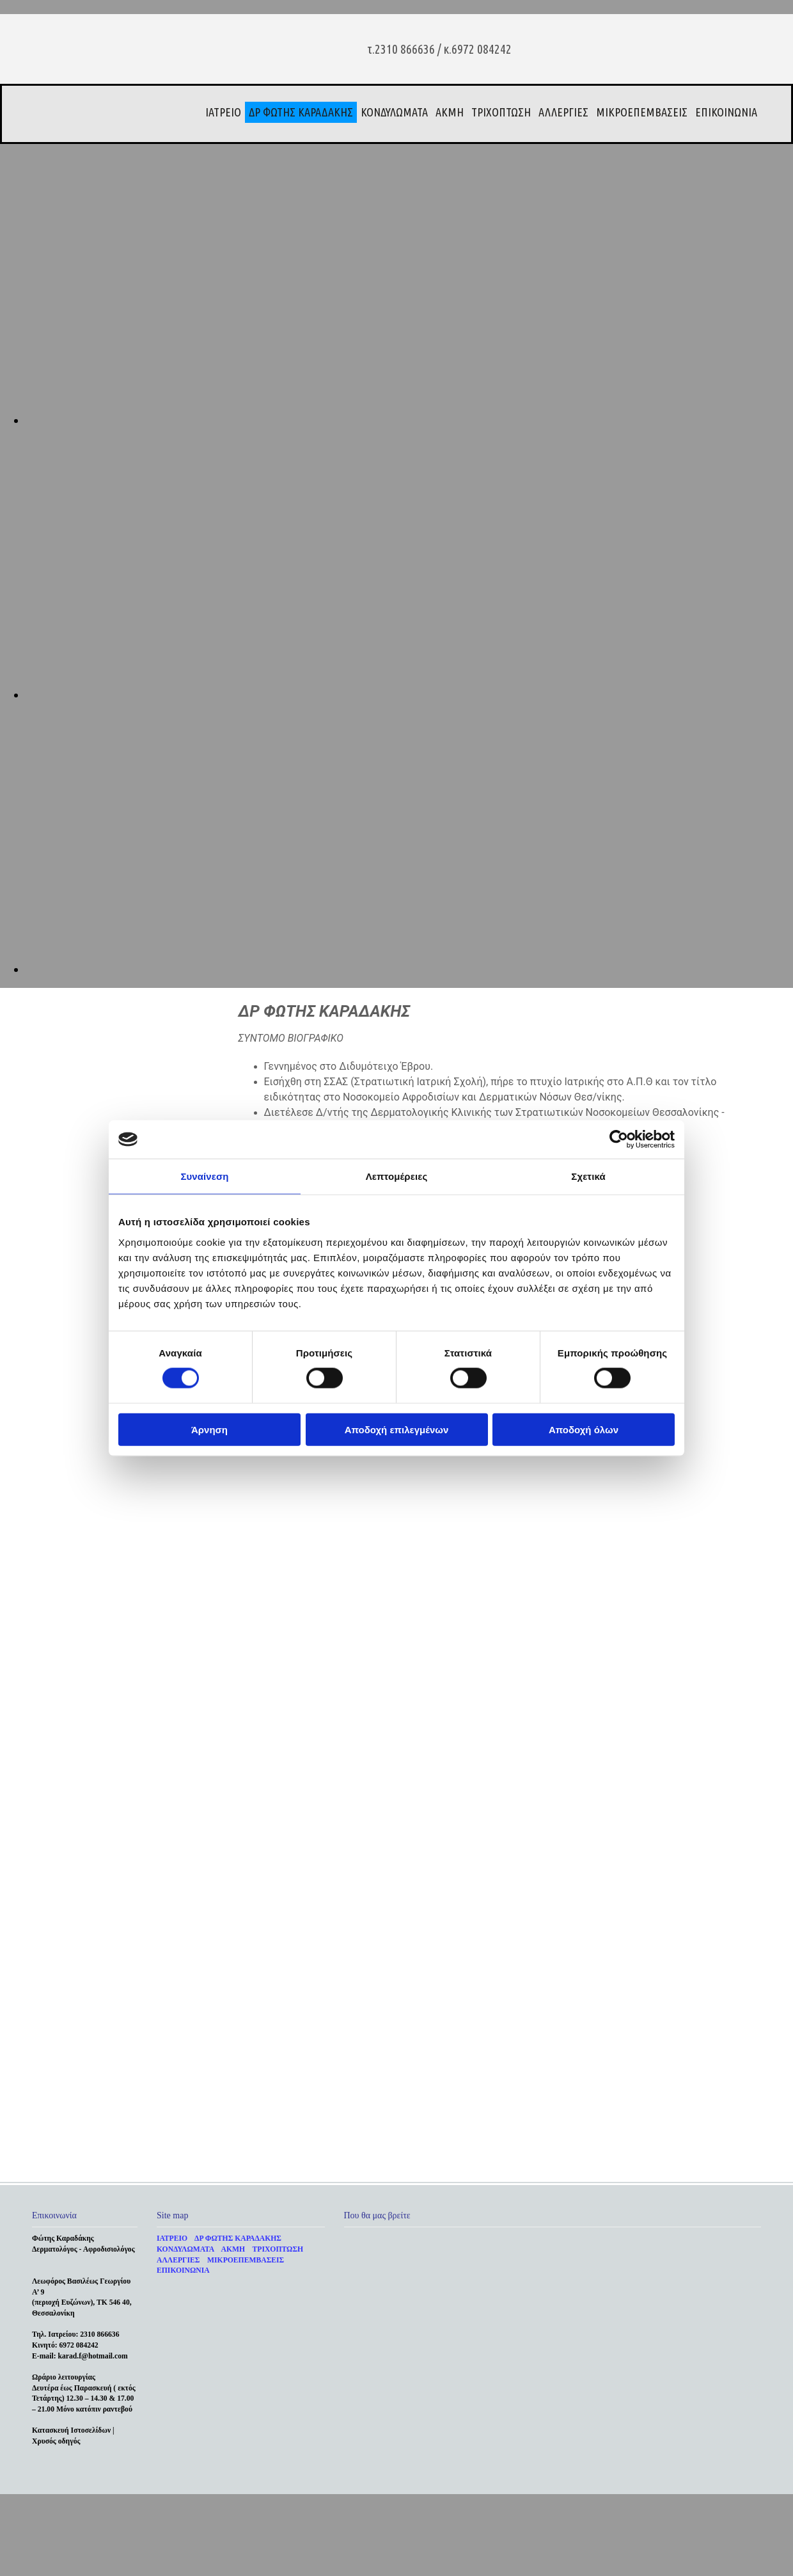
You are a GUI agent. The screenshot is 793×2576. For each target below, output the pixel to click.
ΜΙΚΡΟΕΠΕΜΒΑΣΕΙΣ (641, 112)
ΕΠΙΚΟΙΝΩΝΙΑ (726, 112)
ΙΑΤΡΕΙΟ (223, 112)
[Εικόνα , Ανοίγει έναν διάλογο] (409, 420)
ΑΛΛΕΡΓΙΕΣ (563, 112)
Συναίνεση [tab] (204, 1176)
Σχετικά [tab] (588, 1176)
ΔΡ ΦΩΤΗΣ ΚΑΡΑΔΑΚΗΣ (301, 112)
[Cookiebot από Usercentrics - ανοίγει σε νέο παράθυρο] (619, 1139)
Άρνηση (209, 1429)
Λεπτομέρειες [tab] (397, 1176)
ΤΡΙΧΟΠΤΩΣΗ (501, 112)
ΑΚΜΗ (450, 112)
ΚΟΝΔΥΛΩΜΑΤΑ (394, 112)
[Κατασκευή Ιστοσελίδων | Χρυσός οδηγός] (42, 2474)
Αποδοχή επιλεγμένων (397, 1429)
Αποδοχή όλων (583, 1429)
